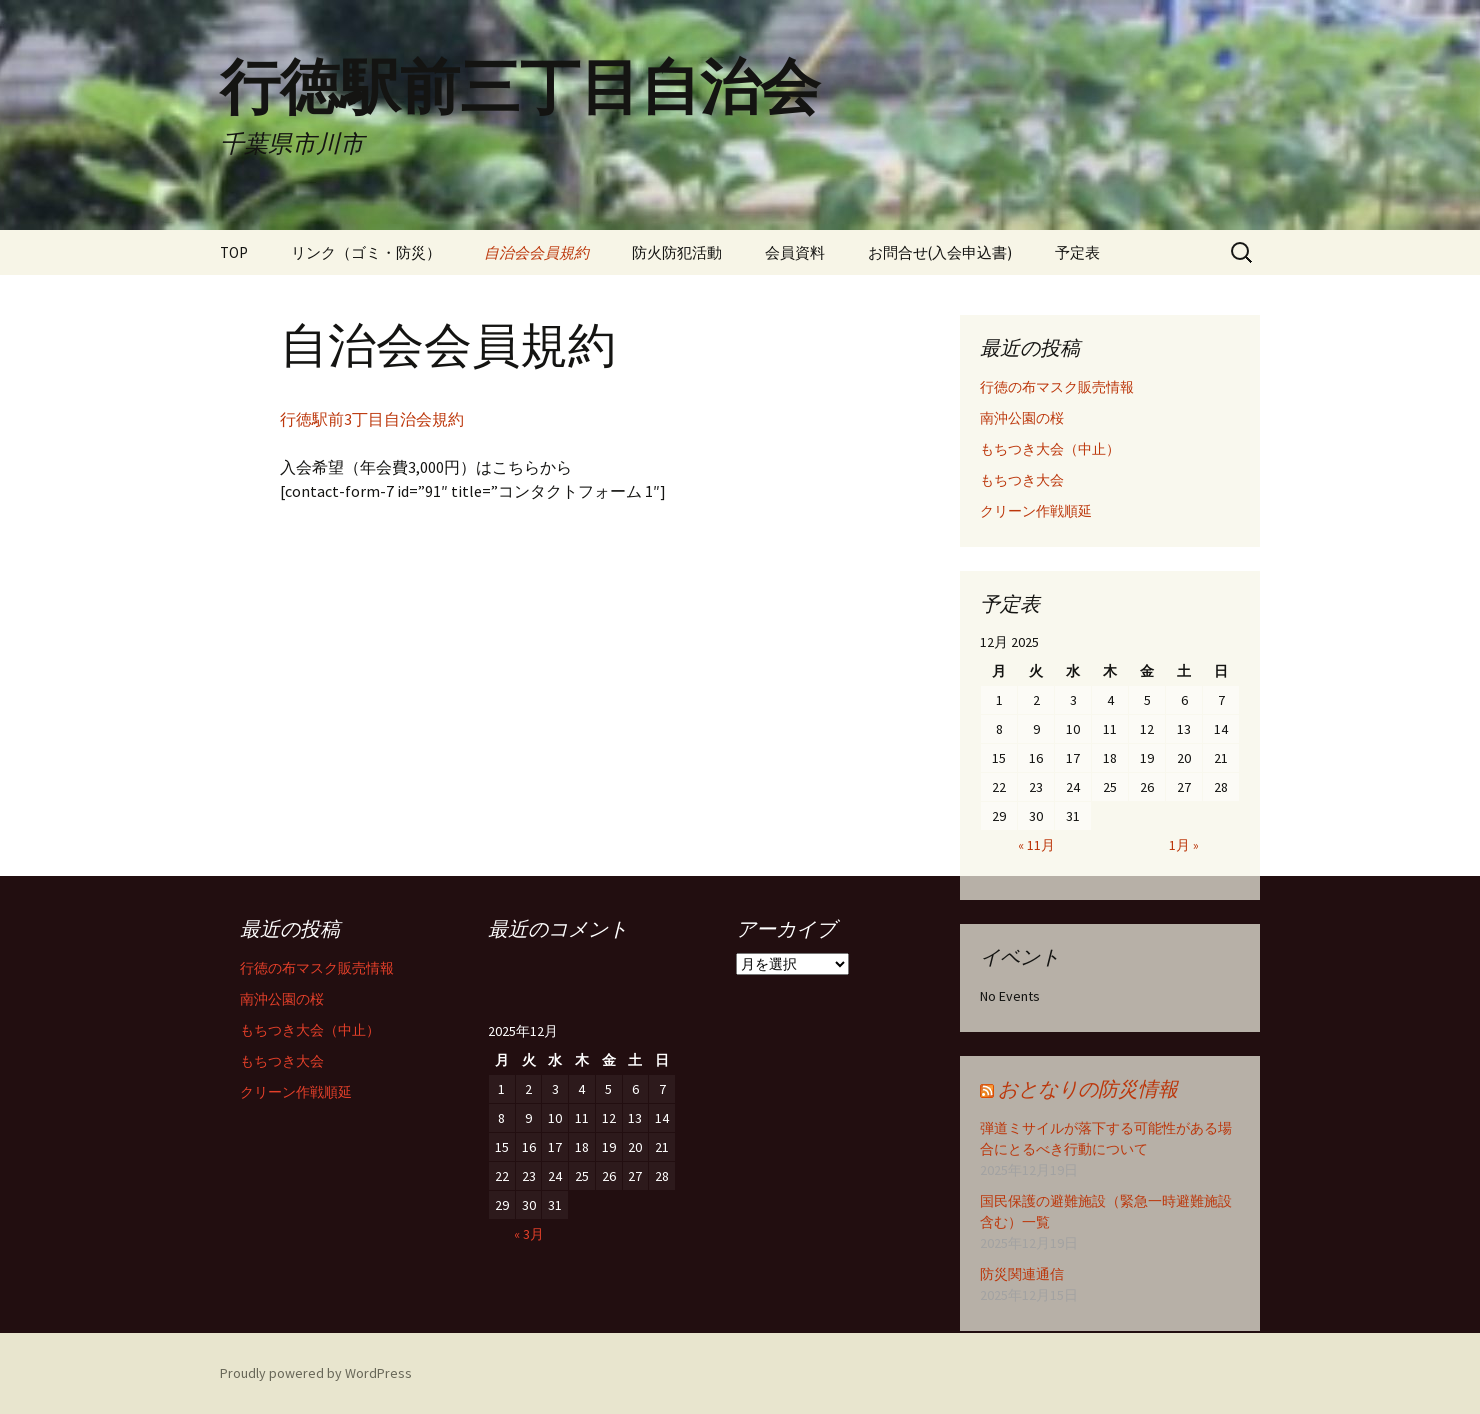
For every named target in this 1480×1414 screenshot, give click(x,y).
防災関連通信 (1022, 1274)
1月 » (1184, 845)
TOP (234, 252)
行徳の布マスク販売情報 (1057, 387)
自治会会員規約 (536, 252)
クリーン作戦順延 (1036, 511)
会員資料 (795, 252)
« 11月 (1036, 845)
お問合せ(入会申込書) (940, 252)
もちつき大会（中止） (1050, 449)
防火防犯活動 (677, 252)
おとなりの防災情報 (1088, 1088)
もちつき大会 (1022, 480)
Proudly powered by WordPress (316, 1373)
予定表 (1077, 252)
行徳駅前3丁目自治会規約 (372, 419)
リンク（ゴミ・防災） (366, 252)
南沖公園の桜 (1022, 418)
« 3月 (529, 1234)
